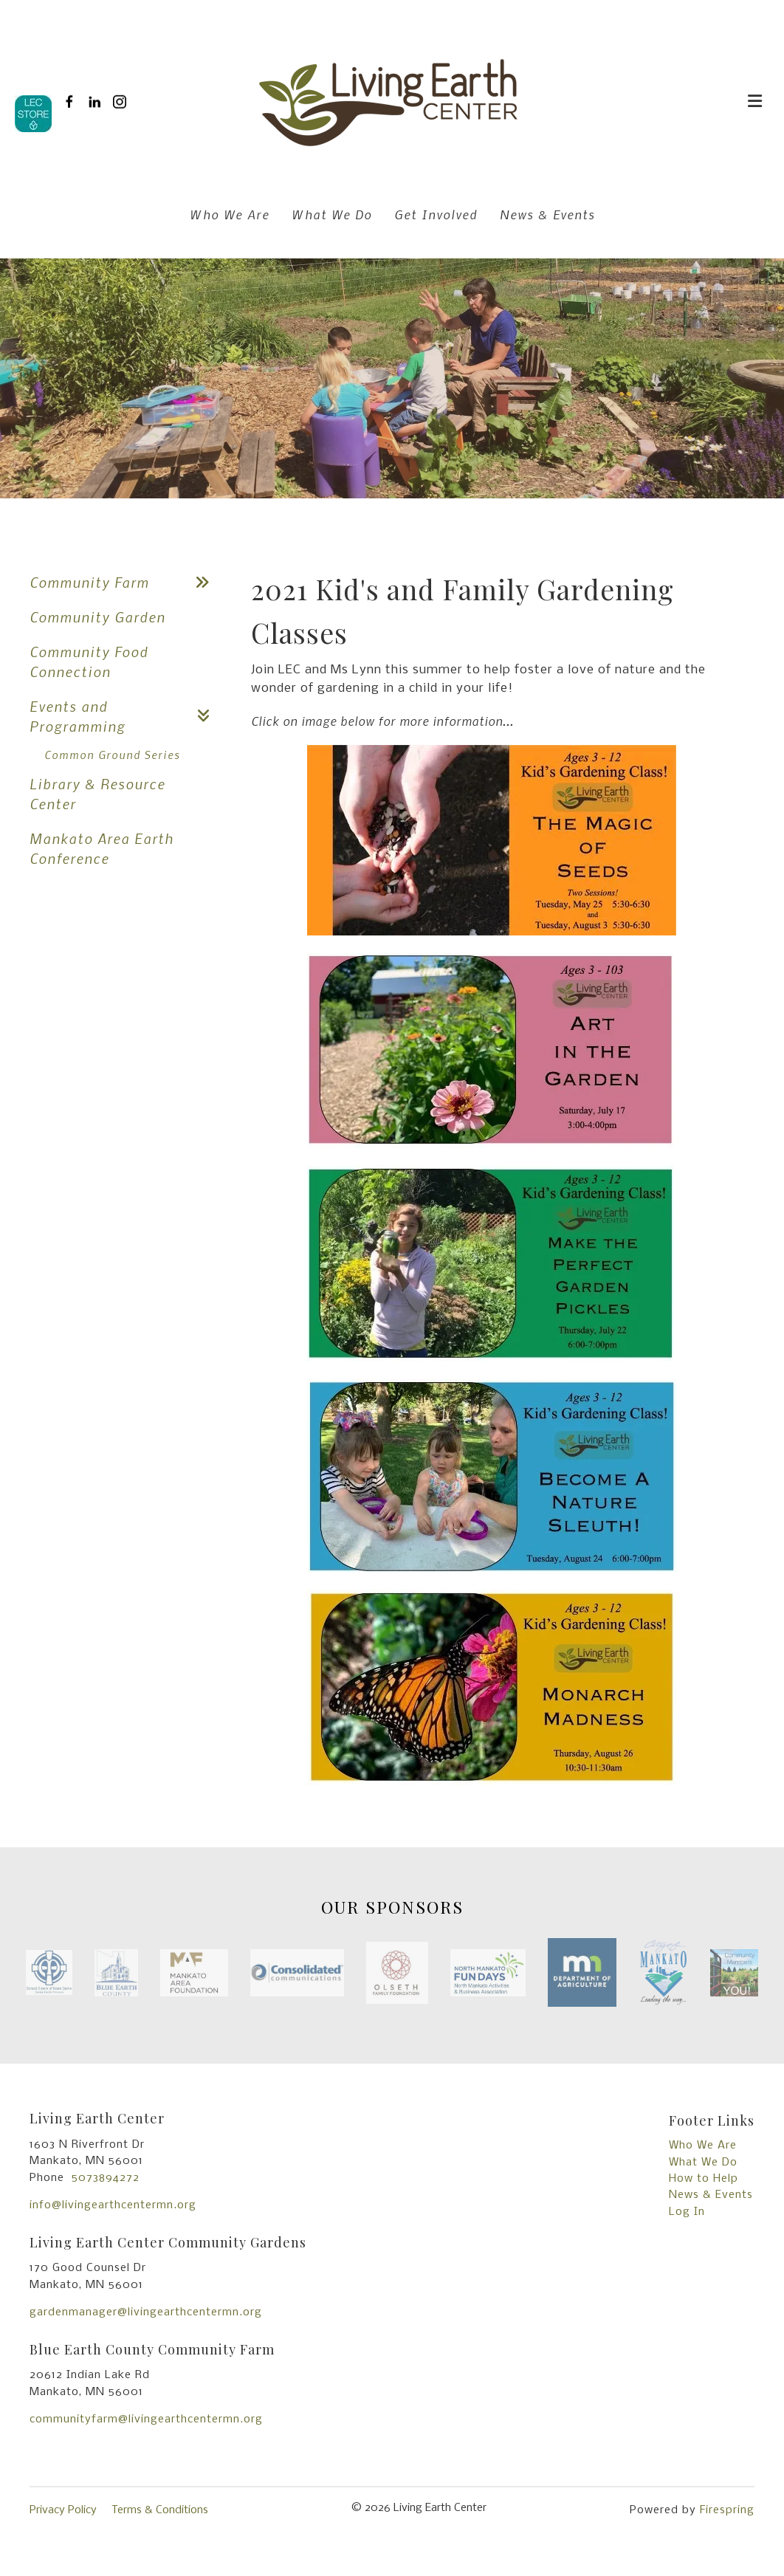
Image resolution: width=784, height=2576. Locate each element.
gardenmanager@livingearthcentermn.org (146, 2312)
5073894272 (106, 2178)
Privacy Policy (63, 2510)
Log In (687, 2212)
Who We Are (229, 214)
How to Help (703, 2179)
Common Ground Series (112, 754)
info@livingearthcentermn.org (113, 2205)
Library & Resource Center (97, 793)
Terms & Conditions (159, 2510)
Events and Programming (125, 716)
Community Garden (97, 617)
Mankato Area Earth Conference (101, 848)
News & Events (547, 214)
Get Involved (436, 214)
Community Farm (125, 582)
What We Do (332, 214)
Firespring (727, 2510)
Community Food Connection (89, 661)
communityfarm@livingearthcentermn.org (146, 2419)
